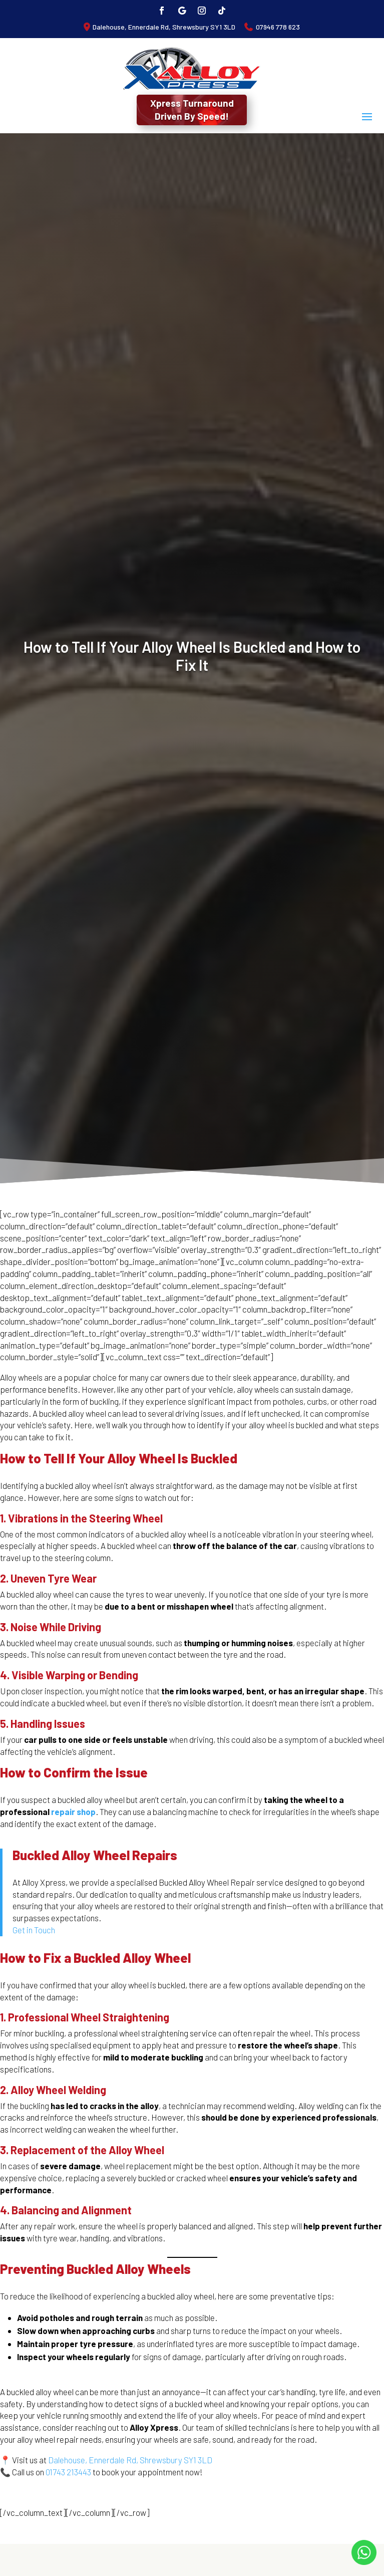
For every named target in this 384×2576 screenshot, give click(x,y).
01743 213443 (68, 2472)
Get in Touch (34, 1930)
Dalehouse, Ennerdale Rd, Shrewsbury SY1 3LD (164, 27)
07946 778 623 (278, 27)
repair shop (73, 1812)
